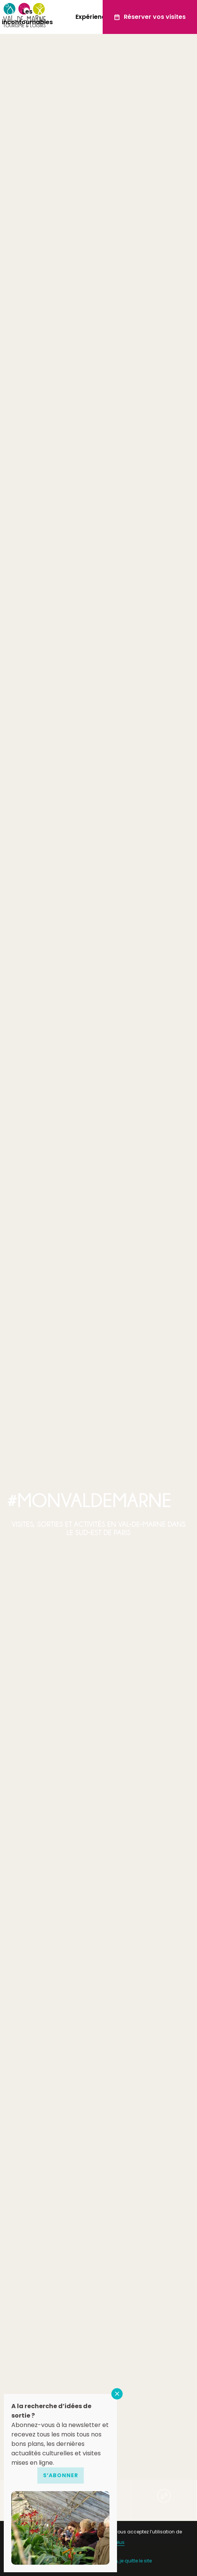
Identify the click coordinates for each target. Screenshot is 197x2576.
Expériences (93, 16)
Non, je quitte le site (130, 2561)
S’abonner (60, 2475)
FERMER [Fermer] (117, 2393)
